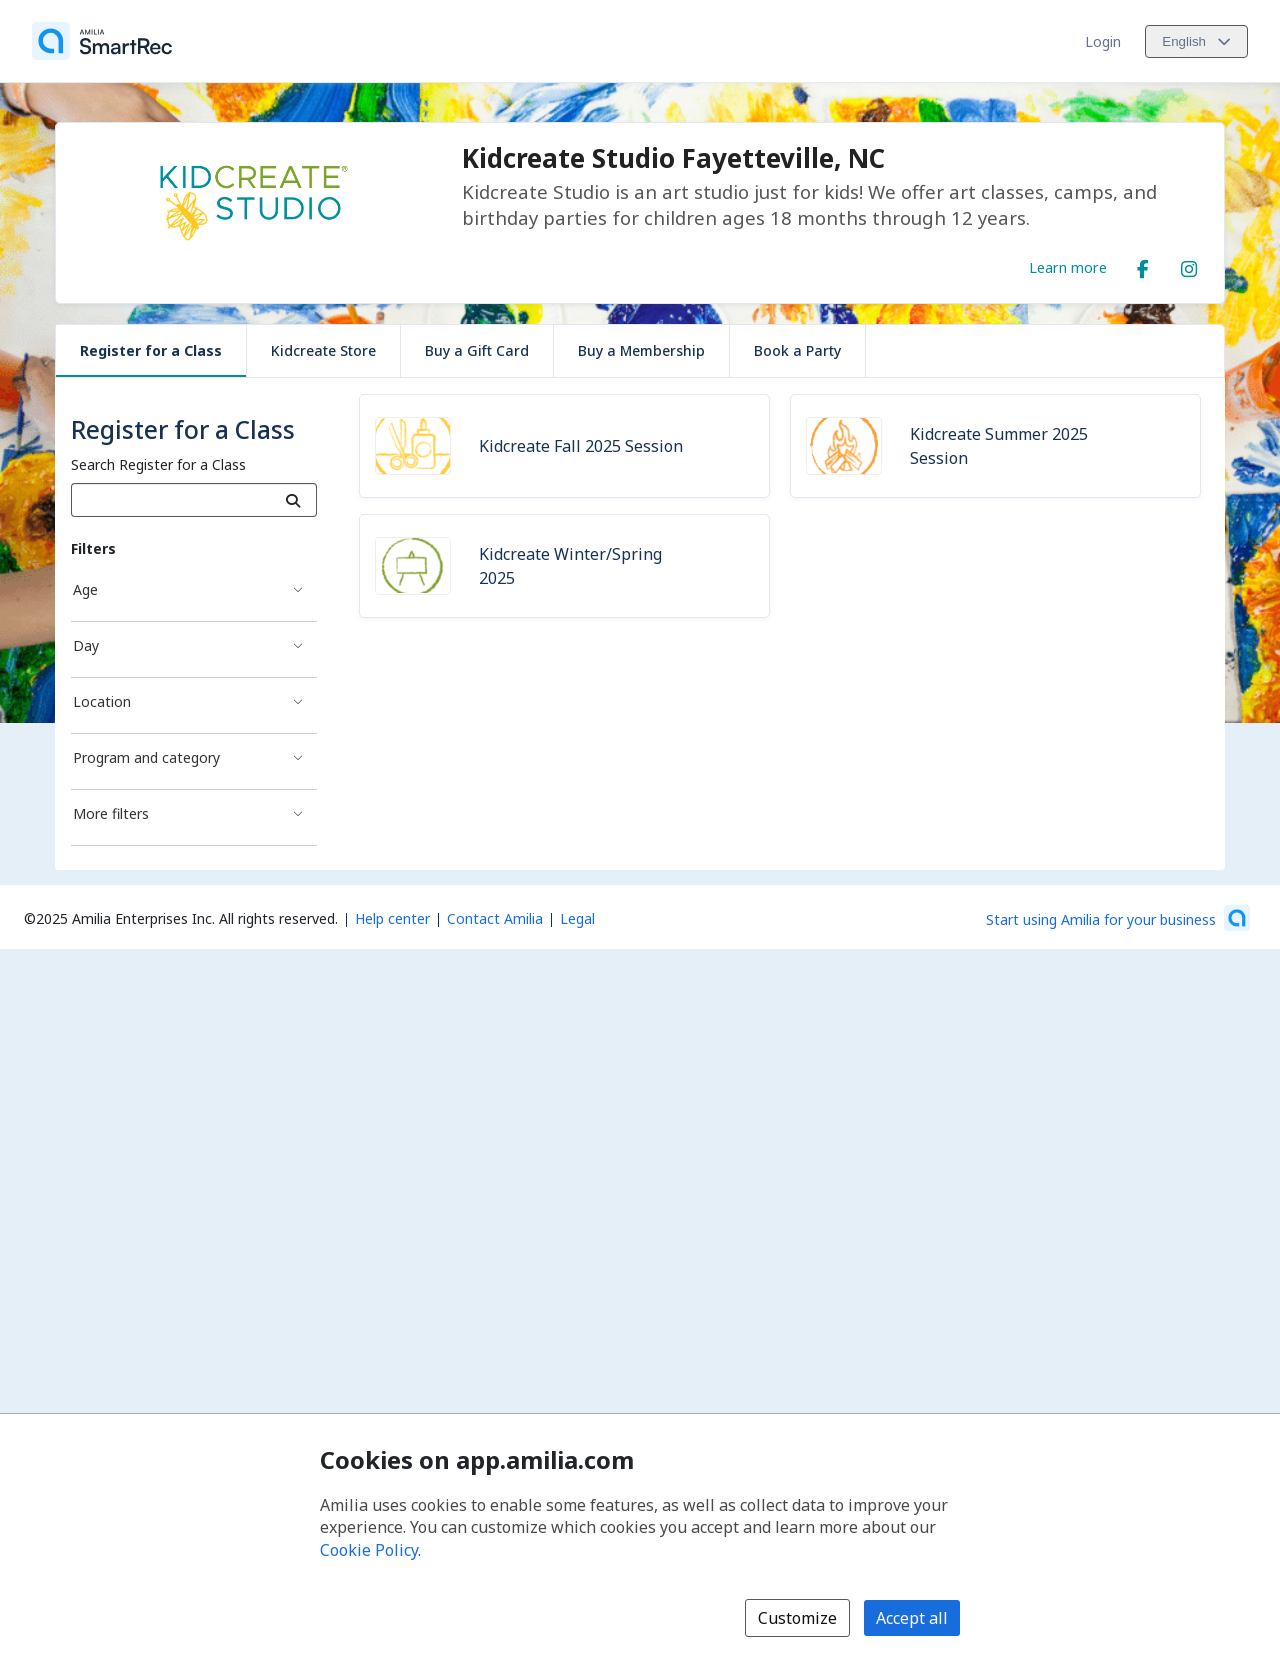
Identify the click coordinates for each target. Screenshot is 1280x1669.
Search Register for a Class (158, 464)
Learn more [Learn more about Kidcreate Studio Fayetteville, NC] (1068, 267)
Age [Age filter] (85, 589)
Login (1103, 41)
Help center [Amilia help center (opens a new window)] (392, 918)
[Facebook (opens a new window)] (1143, 265)
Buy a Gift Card (477, 350)
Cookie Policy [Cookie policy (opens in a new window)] (369, 1550)
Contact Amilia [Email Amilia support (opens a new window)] (495, 918)
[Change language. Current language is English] (1196, 41)
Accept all (912, 1618)
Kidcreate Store (323, 350)
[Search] (293, 500)
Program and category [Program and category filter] (146, 757)
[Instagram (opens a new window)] (1189, 265)
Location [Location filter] (102, 701)
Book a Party (797, 350)
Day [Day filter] (86, 645)
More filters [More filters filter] (111, 813)
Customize (797, 1618)
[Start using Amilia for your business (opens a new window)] (1118, 918)
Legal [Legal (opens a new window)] (577, 918)
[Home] (102, 41)
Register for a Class (151, 350)
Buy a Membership (641, 350)
